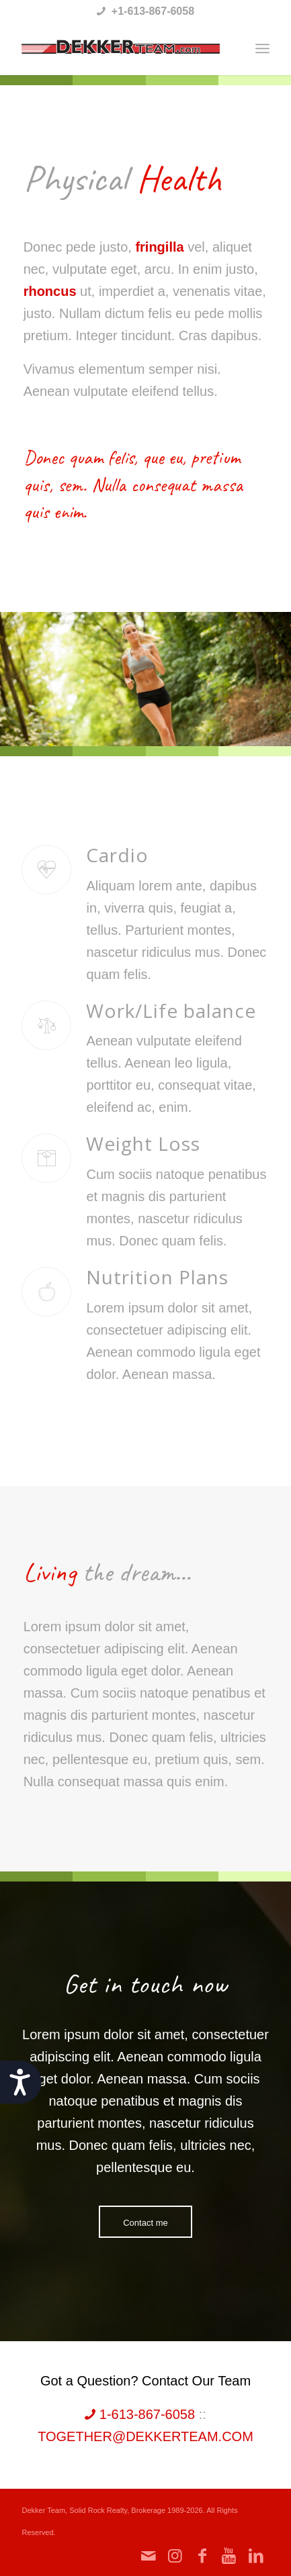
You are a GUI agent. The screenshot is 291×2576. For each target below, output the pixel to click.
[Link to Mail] (148, 2555)
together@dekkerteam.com (145, 2436)
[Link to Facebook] (202, 2555)
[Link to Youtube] (229, 2555)
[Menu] (262, 48)
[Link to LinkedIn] (256, 2555)
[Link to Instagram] (175, 2555)
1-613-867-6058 (140, 2414)
